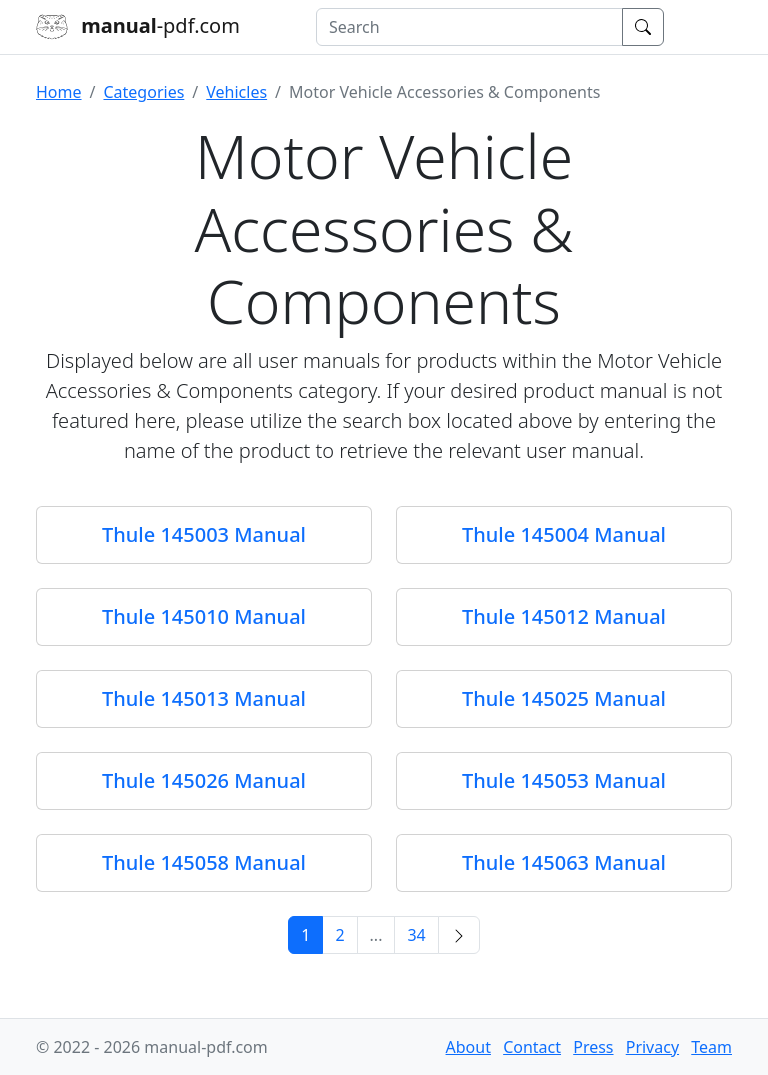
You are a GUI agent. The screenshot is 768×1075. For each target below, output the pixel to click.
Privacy (652, 1047)
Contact (532, 1047)
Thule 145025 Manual (564, 698)
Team (711, 1047)
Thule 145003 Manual (204, 534)
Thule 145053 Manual (564, 780)
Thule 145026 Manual (204, 780)
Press (593, 1047)
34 (416, 935)
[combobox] (469, 27)
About (468, 1047)
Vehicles (236, 92)
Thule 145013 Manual (204, 698)
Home (59, 92)
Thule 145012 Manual (564, 616)
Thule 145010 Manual (204, 616)
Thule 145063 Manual (564, 862)
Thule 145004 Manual (564, 534)
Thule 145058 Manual (204, 862)
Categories (143, 92)
